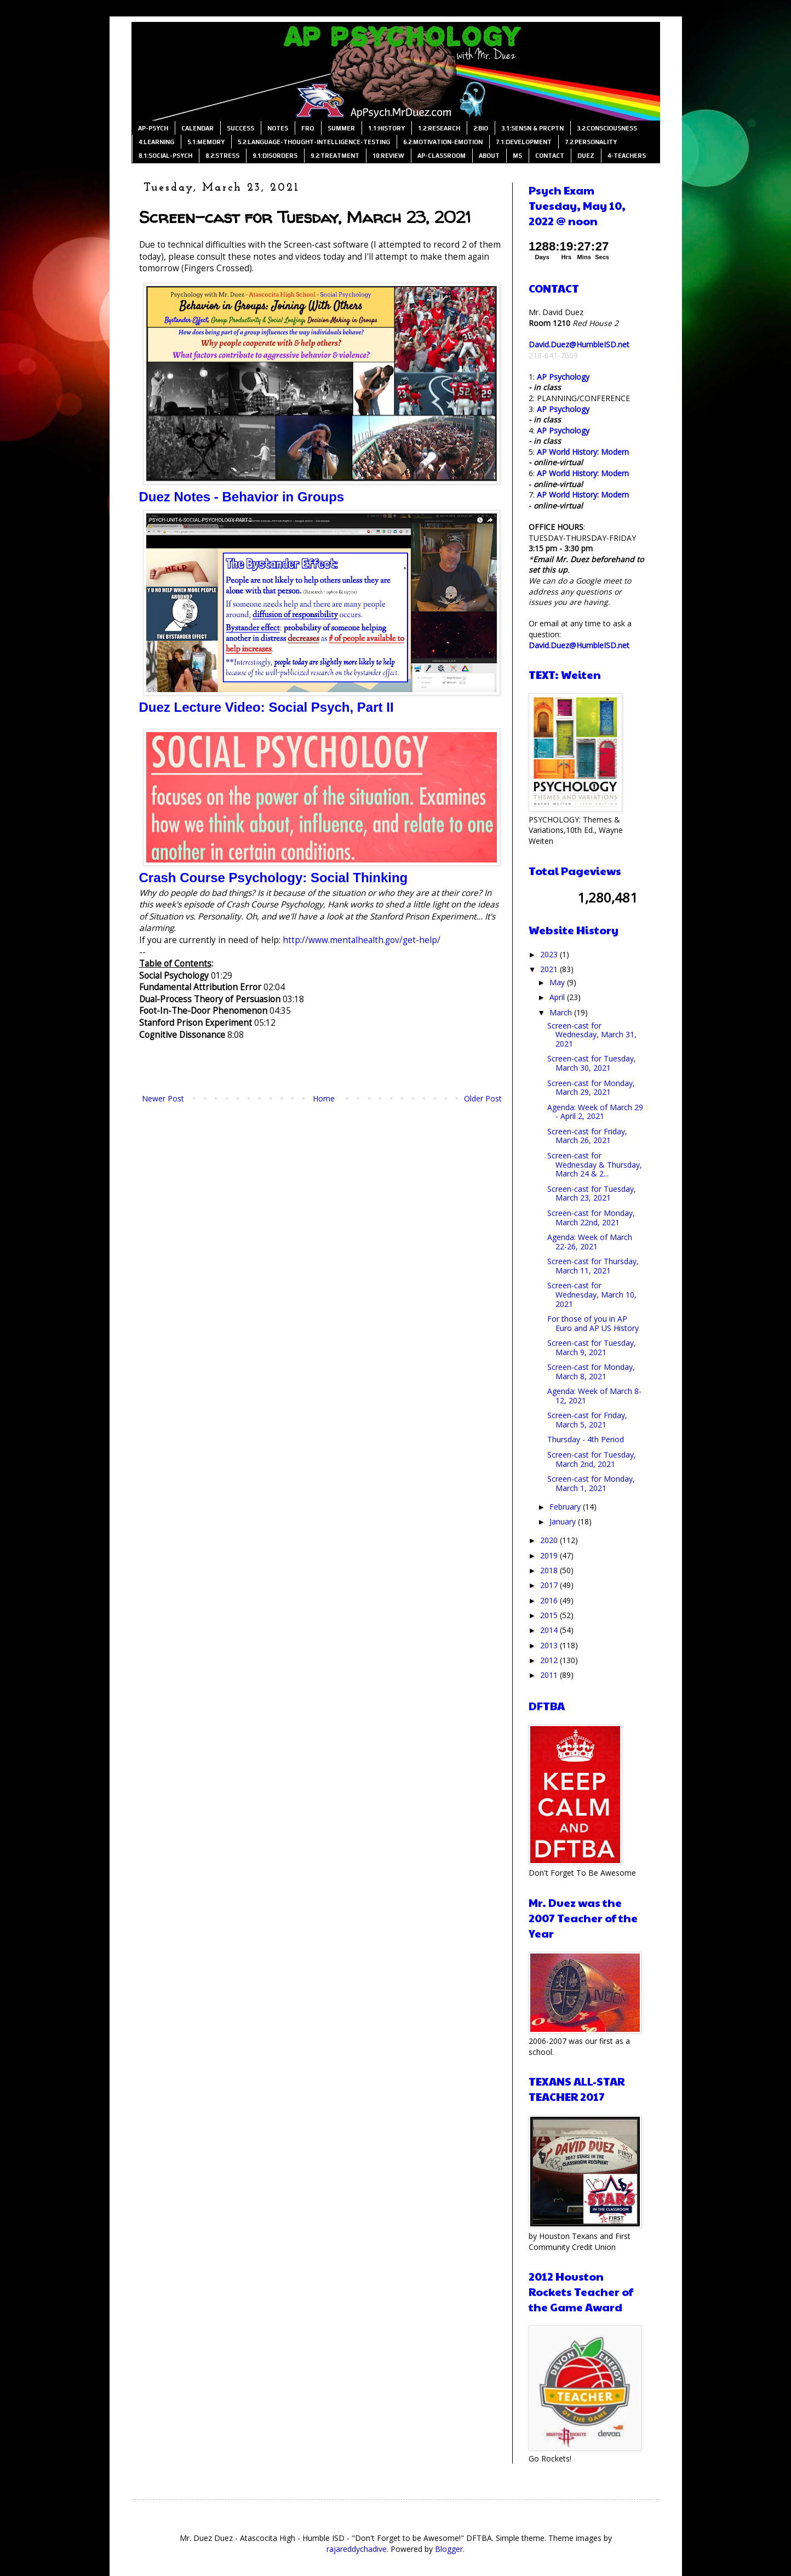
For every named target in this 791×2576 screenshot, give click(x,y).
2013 (550, 1645)
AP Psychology (563, 377)
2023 (550, 954)
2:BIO (480, 128)
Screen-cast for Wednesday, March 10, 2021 (592, 1294)
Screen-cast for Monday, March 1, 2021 (591, 1483)
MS (517, 155)
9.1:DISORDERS (275, 155)
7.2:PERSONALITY (591, 142)
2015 (550, 1615)
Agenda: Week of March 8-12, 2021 (594, 1396)
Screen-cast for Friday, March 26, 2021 (587, 1136)
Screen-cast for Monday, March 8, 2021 (591, 1371)
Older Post (483, 1098)
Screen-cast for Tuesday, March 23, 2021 (591, 1193)
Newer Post (163, 1098)
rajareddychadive (356, 2549)
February (566, 1506)
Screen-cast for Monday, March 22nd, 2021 (591, 1217)
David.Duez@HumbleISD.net (579, 344)
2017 (550, 1585)
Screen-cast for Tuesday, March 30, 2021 (591, 1063)
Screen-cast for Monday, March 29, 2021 (591, 1088)
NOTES (277, 128)
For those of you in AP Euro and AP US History (593, 1323)
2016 (550, 1600)
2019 (550, 1555)
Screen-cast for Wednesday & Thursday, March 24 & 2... (594, 1164)
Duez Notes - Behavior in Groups (242, 496)
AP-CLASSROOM (441, 155)
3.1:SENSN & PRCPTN (532, 128)
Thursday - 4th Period (585, 1439)
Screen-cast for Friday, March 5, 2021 (587, 1420)
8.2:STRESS (222, 155)
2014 (550, 1630)
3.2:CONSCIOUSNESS (607, 128)
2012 (550, 1660)
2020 (550, 1540)
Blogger (449, 2549)
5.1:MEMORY (206, 142)
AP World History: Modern (583, 452)
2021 (550, 969)
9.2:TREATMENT (335, 155)
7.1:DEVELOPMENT (524, 142)
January (563, 1521)
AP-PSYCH (153, 128)
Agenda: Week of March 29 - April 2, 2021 (595, 1112)
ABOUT (489, 155)
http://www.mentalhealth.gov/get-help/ (361, 940)
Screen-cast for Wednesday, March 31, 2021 (592, 1034)
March (561, 1012)
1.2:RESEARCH (439, 128)
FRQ (307, 128)
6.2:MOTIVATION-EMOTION (443, 142)
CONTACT (549, 155)
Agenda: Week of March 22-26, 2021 (589, 1242)
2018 (550, 1570)
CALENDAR (197, 128)
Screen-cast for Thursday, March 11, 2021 (593, 1266)
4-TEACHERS (626, 155)
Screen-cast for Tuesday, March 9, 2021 (591, 1347)
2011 (550, 1675)
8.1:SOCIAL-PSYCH (165, 155)
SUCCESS (240, 128)
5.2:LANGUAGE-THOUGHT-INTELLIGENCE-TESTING (314, 142)
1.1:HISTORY (386, 128)
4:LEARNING (156, 142)
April (558, 997)
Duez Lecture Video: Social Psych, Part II (266, 707)
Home (324, 1098)
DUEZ (585, 155)
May (558, 982)
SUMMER (341, 128)
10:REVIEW (388, 155)
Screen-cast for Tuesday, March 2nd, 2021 (591, 1459)
